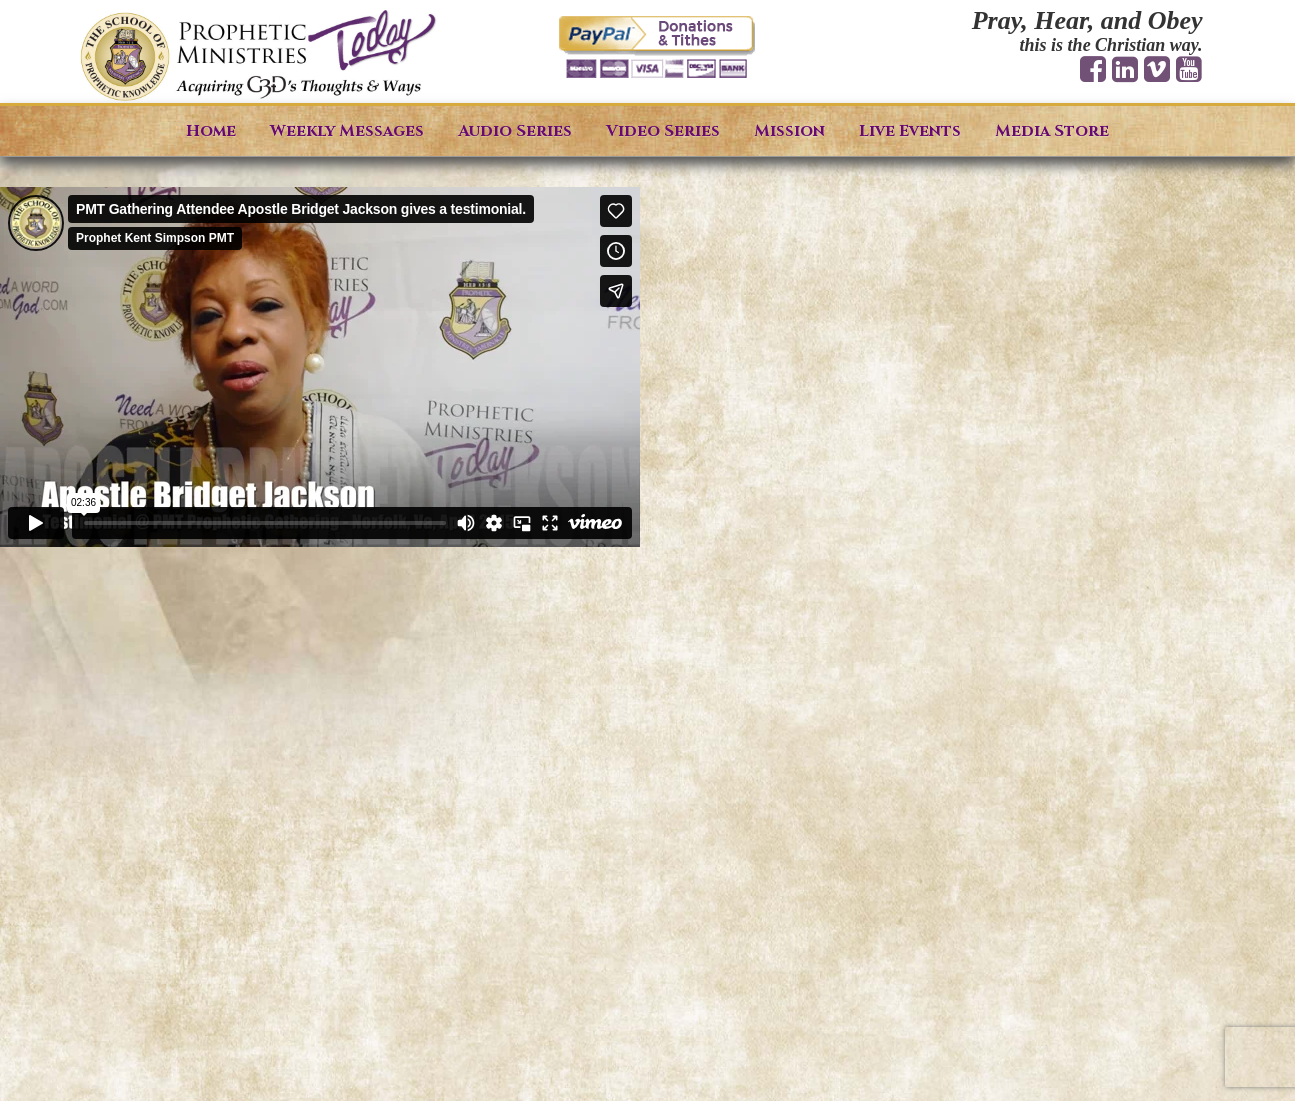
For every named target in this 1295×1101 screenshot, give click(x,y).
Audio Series (515, 131)
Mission (789, 131)
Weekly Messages (347, 131)
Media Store (1052, 131)
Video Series (663, 131)
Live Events (910, 131)
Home (211, 131)
